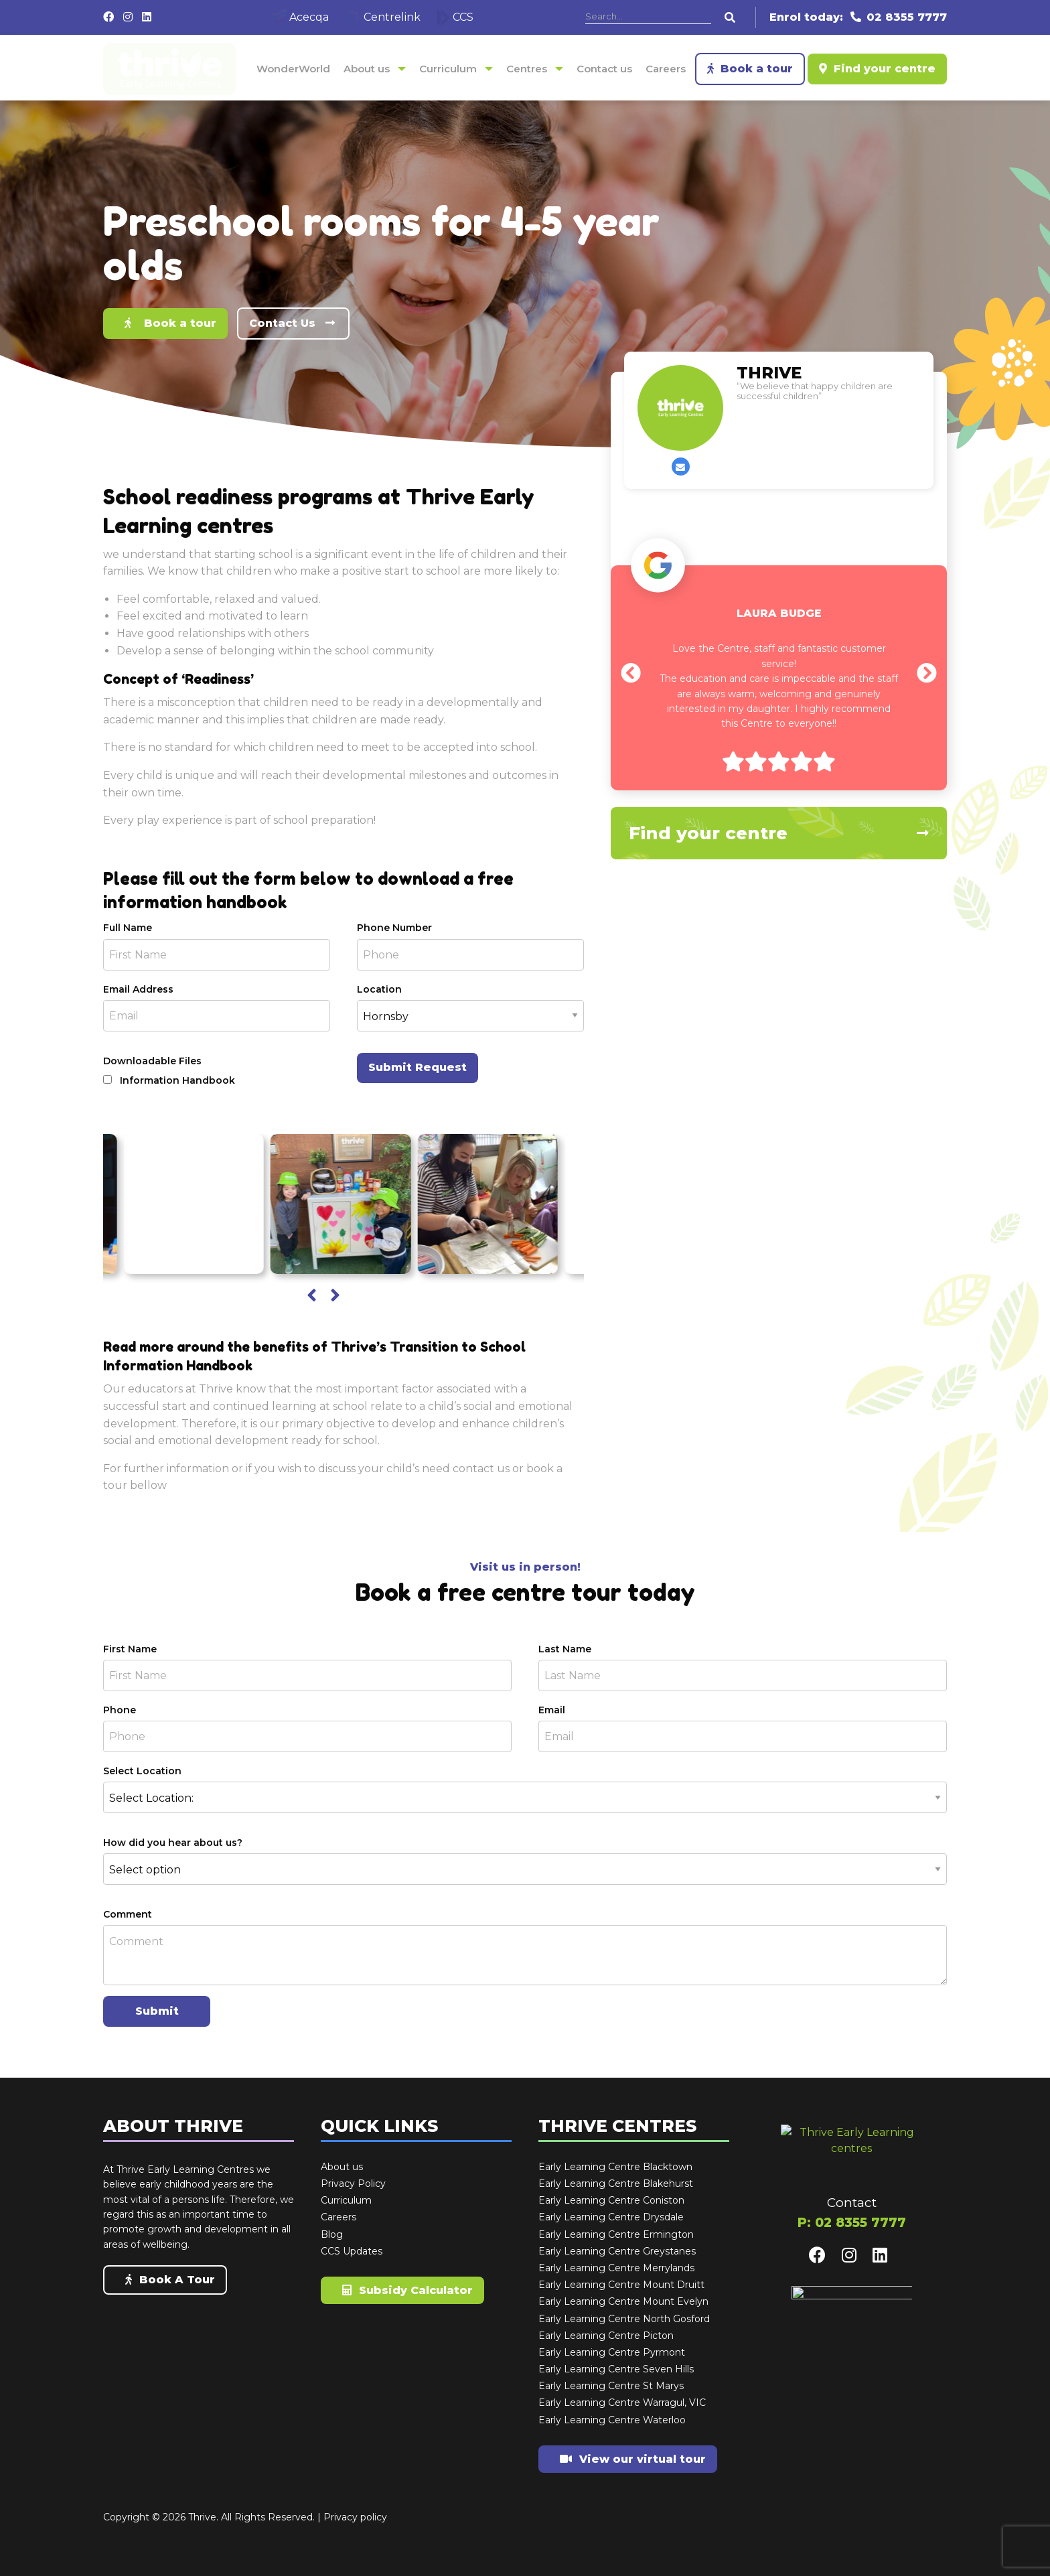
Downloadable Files (152, 1061)
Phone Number (394, 928)
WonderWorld (293, 68)
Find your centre (877, 68)
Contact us (604, 68)
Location (379, 989)
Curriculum (448, 68)
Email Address (138, 989)
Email (551, 1710)
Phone (119, 1710)
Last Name (564, 1649)
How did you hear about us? (172, 1843)
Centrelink (383, 17)
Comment (127, 1914)
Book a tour (750, 68)
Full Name (127, 928)
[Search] (648, 17)
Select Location (142, 1771)
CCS (455, 17)
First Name (130, 1649)
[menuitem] (293, 69)
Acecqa (300, 17)
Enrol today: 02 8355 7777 (858, 17)
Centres (526, 68)
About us (367, 68)
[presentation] (312, 1296)
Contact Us (293, 323)
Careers (666, 68)
